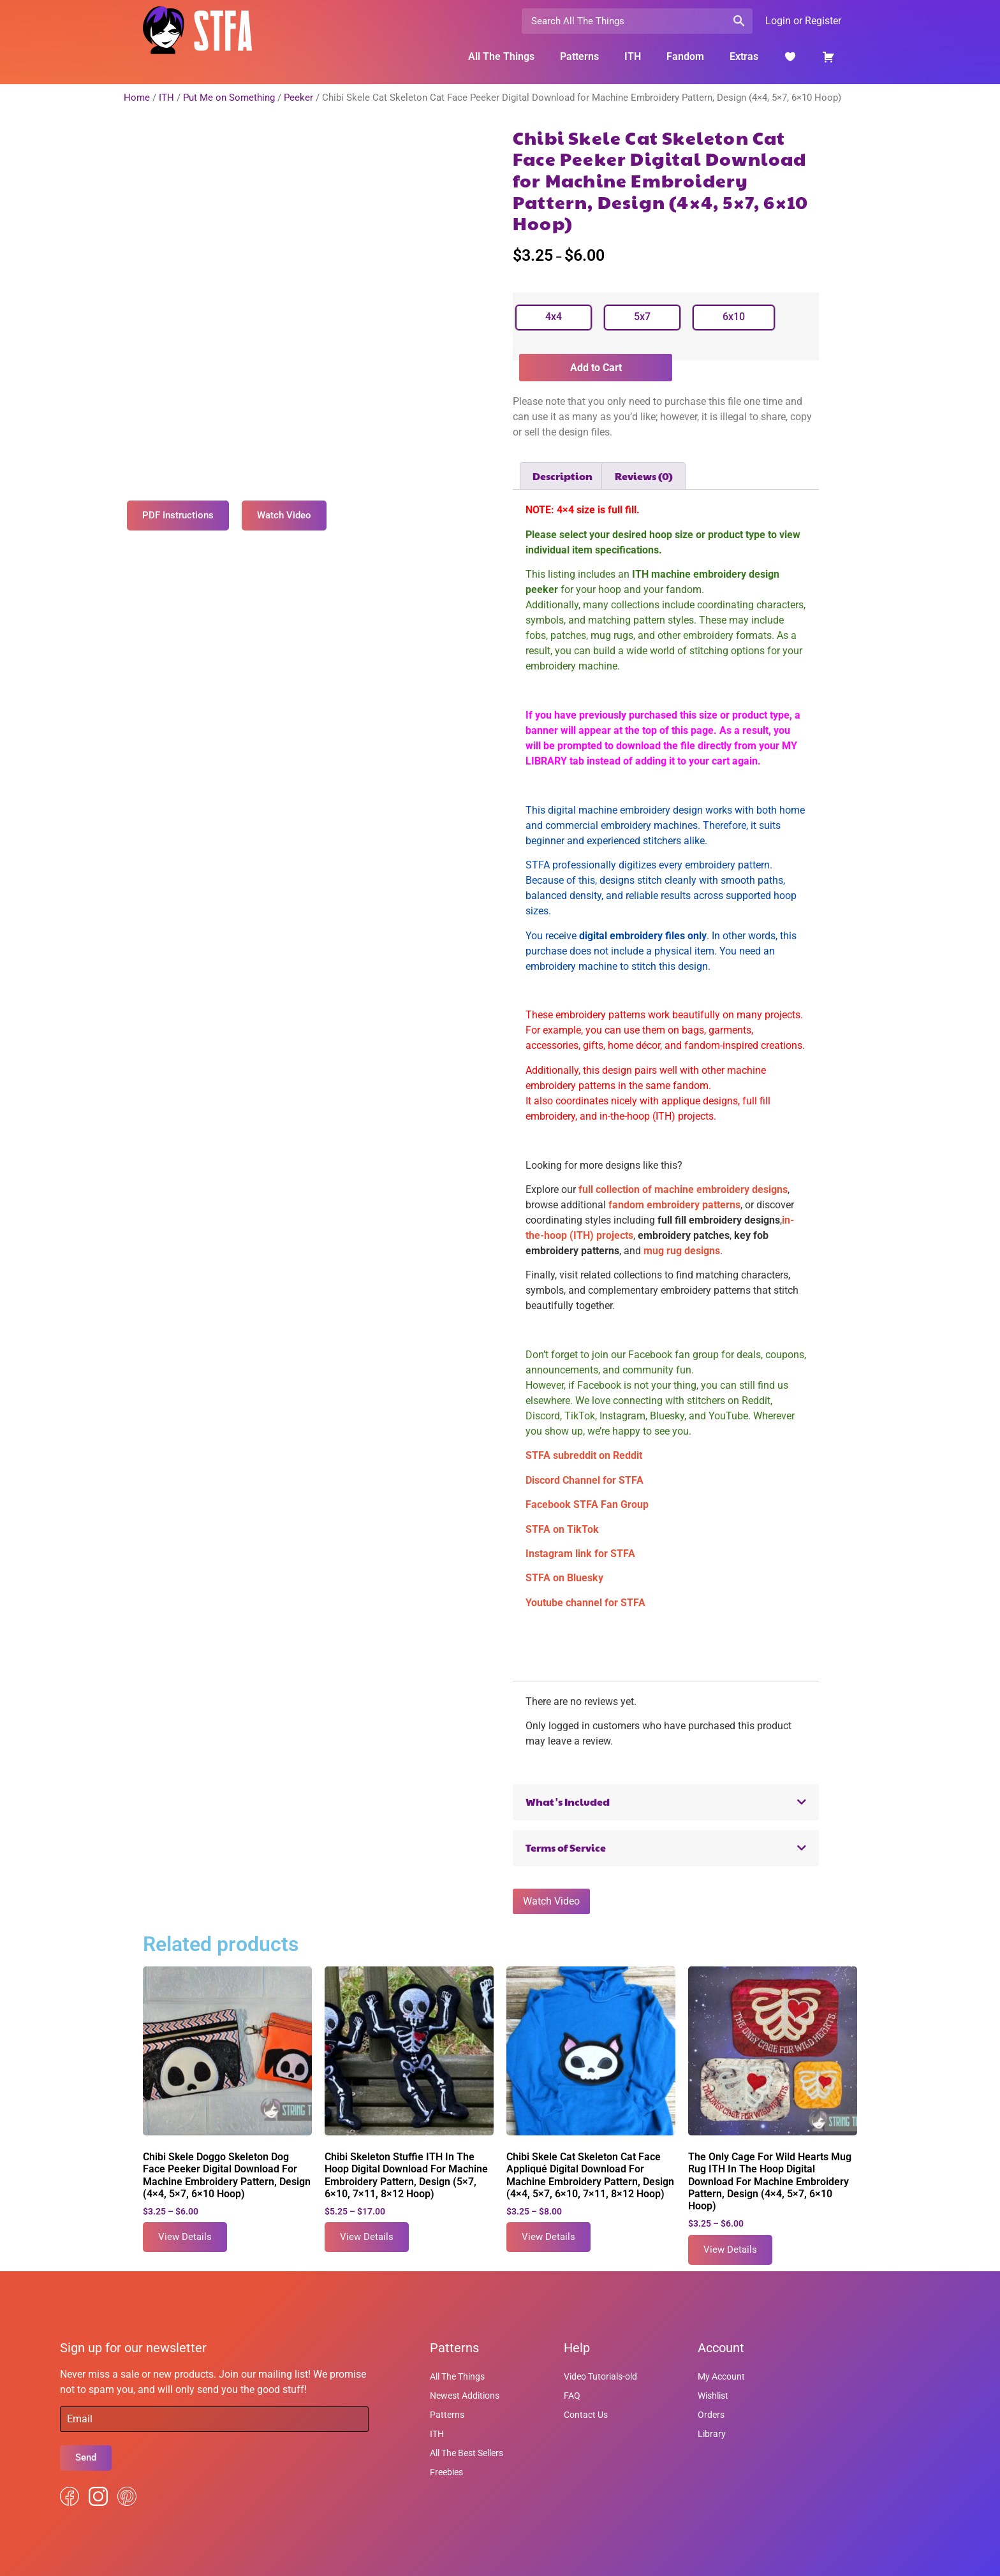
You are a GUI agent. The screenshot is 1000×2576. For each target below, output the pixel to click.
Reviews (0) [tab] (644, 476)
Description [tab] (562, 476)
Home (137, 97)
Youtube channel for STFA (585, 1603)
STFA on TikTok (562, 1529)
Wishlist (713, 2395)
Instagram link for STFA (580, 1554)
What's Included (568, 1801)
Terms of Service (566, 1847)
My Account (721, 2376)
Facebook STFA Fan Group (587, 1504)
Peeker (298, 97)
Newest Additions (464, 2395)
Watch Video (551, 1901)
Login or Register (803, 21)
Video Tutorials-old (600, 2376)
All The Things (501, 56)
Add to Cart (596, 368)
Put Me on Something (229, 97)
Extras (744, 56)
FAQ (572, 2395)
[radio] (553, 317)
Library (712, 2434)
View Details (185, 2237)
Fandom (685, 56)
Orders (711, 2415)
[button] (666, 1802)
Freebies (446, 2472)
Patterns (579, 56)
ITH (632, 56)
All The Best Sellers (466, 2453)
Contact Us (586, 2415)
